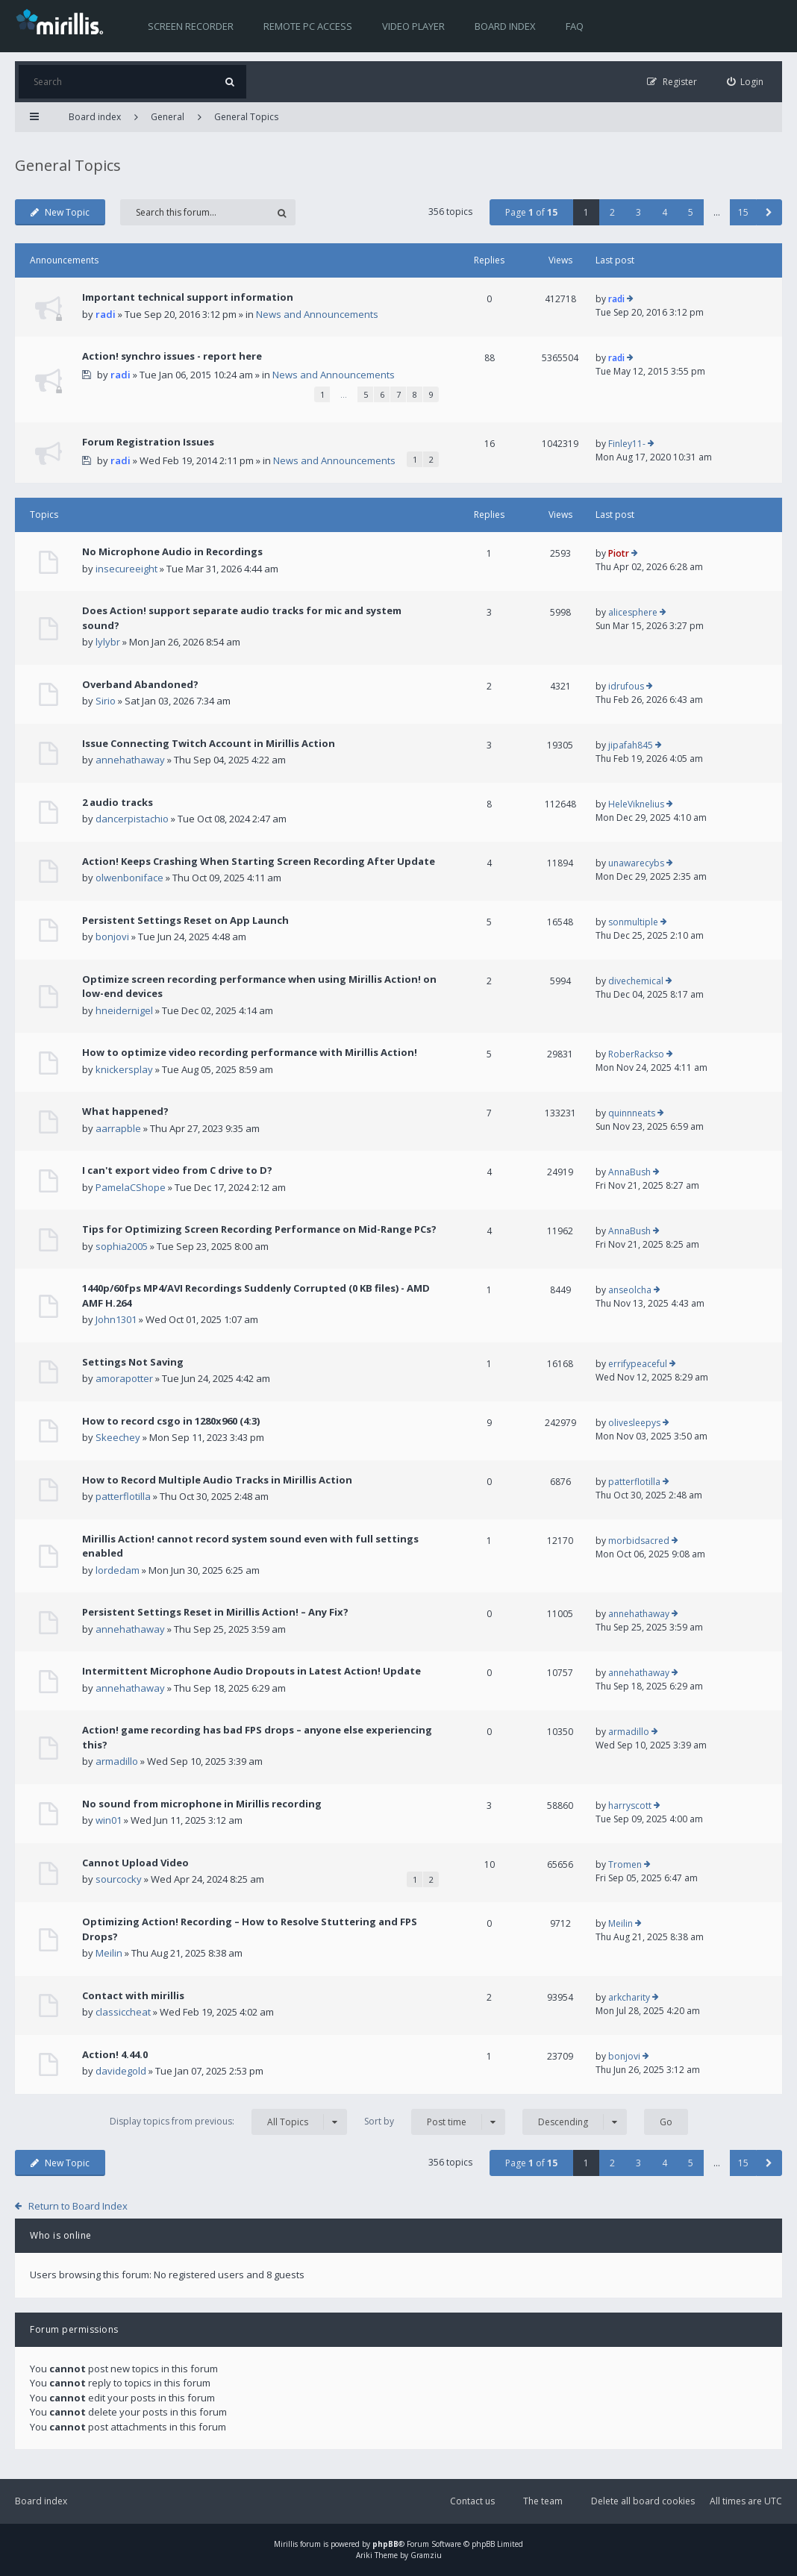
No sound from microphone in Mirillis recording (202, 1803)
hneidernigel (124, 1010)
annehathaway (130, 759)
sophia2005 (122, 1246)
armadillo (117, 1761)
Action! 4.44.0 (115, 2054)
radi (106, 314)
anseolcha (629, 1290)
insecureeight (126, 568)
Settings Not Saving (133, 1362)
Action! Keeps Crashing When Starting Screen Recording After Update (258, 861)
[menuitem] (745, 82)
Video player (413, 26)
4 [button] (664, 212)
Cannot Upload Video (135, 1862)
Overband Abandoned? (140, 684)
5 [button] (690, 212)
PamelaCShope (131, 1187)
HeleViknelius (636, 804)
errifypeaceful (637, 1363)
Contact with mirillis (133, 1995)
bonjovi (112, 936)
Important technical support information (187, 297)
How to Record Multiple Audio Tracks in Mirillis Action (217, 1479)
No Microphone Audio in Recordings (172, 551)
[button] (769, 212)
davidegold (121, 2071)
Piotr (618, 553)
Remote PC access (307, 26)
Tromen (625, 1864)
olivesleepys (634, 1422)
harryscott (629, 1805)
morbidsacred (638, 1540)
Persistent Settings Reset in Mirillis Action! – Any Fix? (215, 1612)
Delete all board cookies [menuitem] (643, 2501)
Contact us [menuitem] (472, 2501)
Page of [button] (531, 212)
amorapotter (124, 1378)
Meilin (109, 1953)
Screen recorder (191, 26)
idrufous (626, 686)
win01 (109, 1820)
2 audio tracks (117, 802)
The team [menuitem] (543, 2501)
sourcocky (119, 1879)
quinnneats (631, 1113)
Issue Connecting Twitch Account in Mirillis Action (208, 743)
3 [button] (638, 212)
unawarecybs (636, 863)
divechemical (635, 981)
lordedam (118, 1570)
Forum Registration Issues (148, 441)
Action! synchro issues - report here (172, 356)
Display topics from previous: (228, 2122)
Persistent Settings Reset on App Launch (185, 920)
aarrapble (118, 1128)
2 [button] (612, 212)
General (167, 116)
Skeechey (118, 1437)
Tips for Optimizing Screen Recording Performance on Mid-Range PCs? (259, 1229)
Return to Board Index (78, 2206)
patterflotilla (123, 1496)
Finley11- (627, 443)
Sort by (434, 2122)
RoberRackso (636, 1054)
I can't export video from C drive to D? (177, 1170)
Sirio (106, 700)
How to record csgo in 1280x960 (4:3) (171, 1421)
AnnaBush (629, 1172)
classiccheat (123, 2012)
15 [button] (743, 212)
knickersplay (124, 1069)
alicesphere (632, 612)
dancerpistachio (132, 818)
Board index (505, 26)
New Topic (60, 212)
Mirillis (286, 2544)
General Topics (246, 116)
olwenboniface (129, 877)
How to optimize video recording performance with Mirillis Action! (249, 1052)
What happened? (125, 1111)
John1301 (116, 1319)
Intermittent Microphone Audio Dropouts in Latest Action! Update (251, 1671)
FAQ (575, 26)
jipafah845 (630, 745)
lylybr (108, 641)
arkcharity (629, 1997)
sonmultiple (633, 922)
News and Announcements (317, 314)
